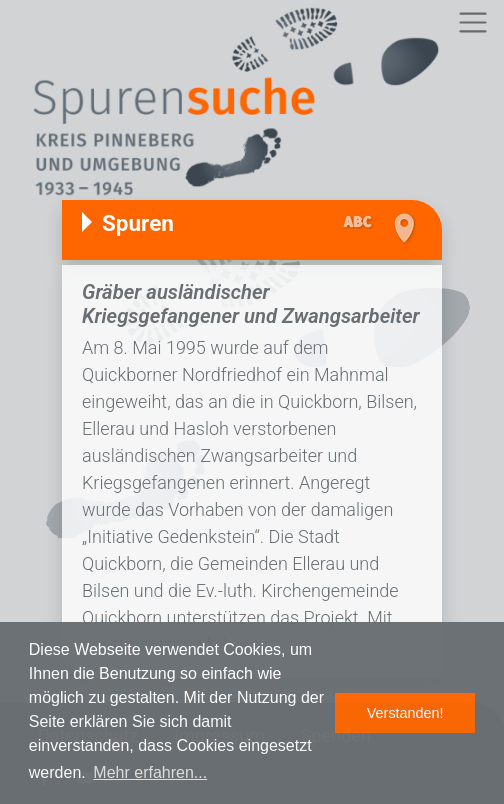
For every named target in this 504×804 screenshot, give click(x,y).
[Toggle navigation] (472, 22)
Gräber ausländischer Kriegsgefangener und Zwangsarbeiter (251, 304)
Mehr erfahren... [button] (150, 772)
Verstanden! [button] (405, 713)
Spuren (138, 223)
